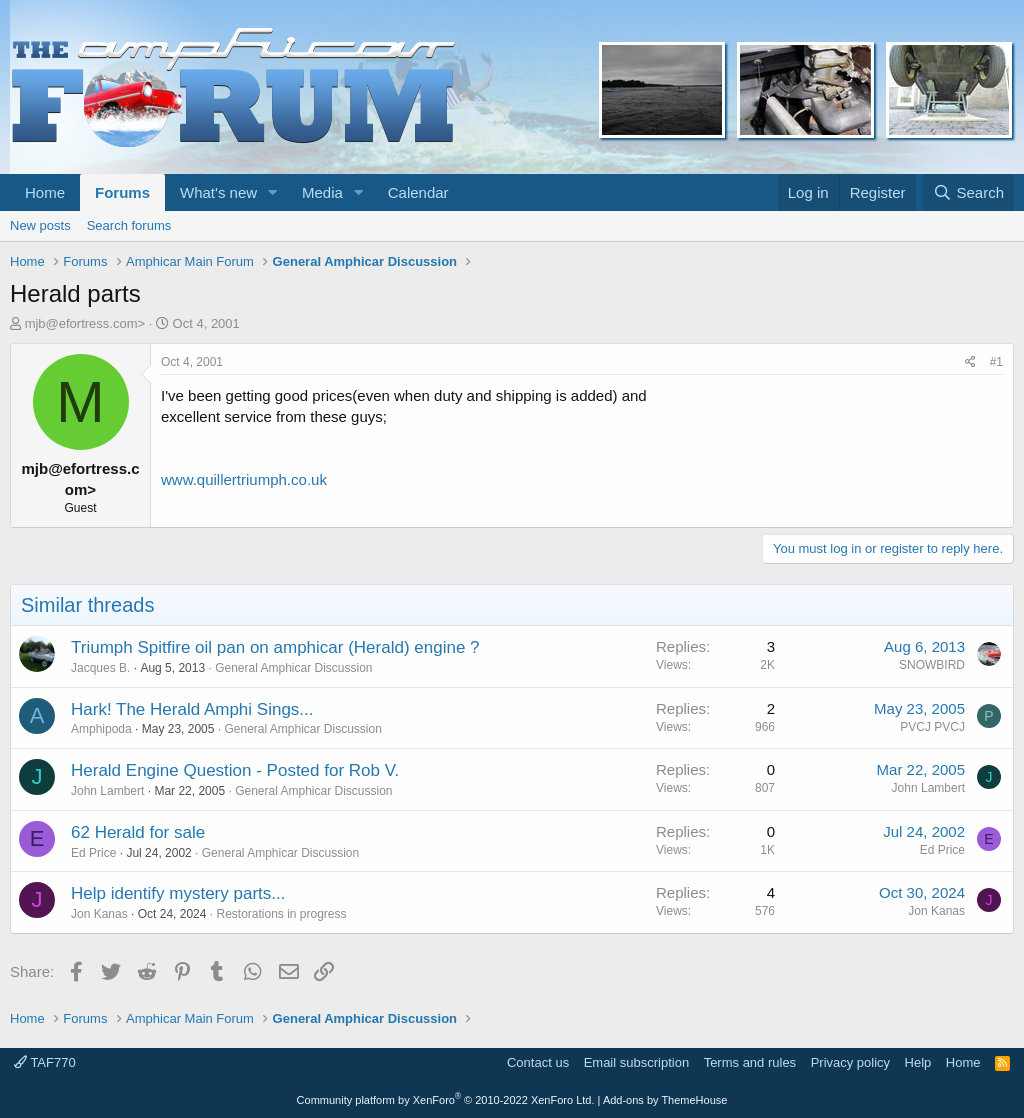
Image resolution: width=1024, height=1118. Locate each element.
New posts (40, 225)
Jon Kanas (99, 914)
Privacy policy (850, 1062)
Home (45, 192)
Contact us (538, 1062)
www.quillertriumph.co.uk (244, 479)
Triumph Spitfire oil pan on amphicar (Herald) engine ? (275, 647)
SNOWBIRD (932, 665)
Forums (122, 192)
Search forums (129, 225)
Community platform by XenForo (446, 1100)
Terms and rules (750, 1062)
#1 (996, 362)
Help (918, 1062)
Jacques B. (100, 668)
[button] (273, 192)
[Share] (970, 362)
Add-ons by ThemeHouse (665, 1100)
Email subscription (637, 1062)
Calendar (418, 192)
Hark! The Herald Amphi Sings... (192, 709)
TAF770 (45, 1062)
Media (322, 192)
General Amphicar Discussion (293, 668)
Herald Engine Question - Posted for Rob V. (235, 770)
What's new (218, 192)
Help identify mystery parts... (178, 893)
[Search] (968, 192)
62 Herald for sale (138, 832)
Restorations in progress (281, 914)
